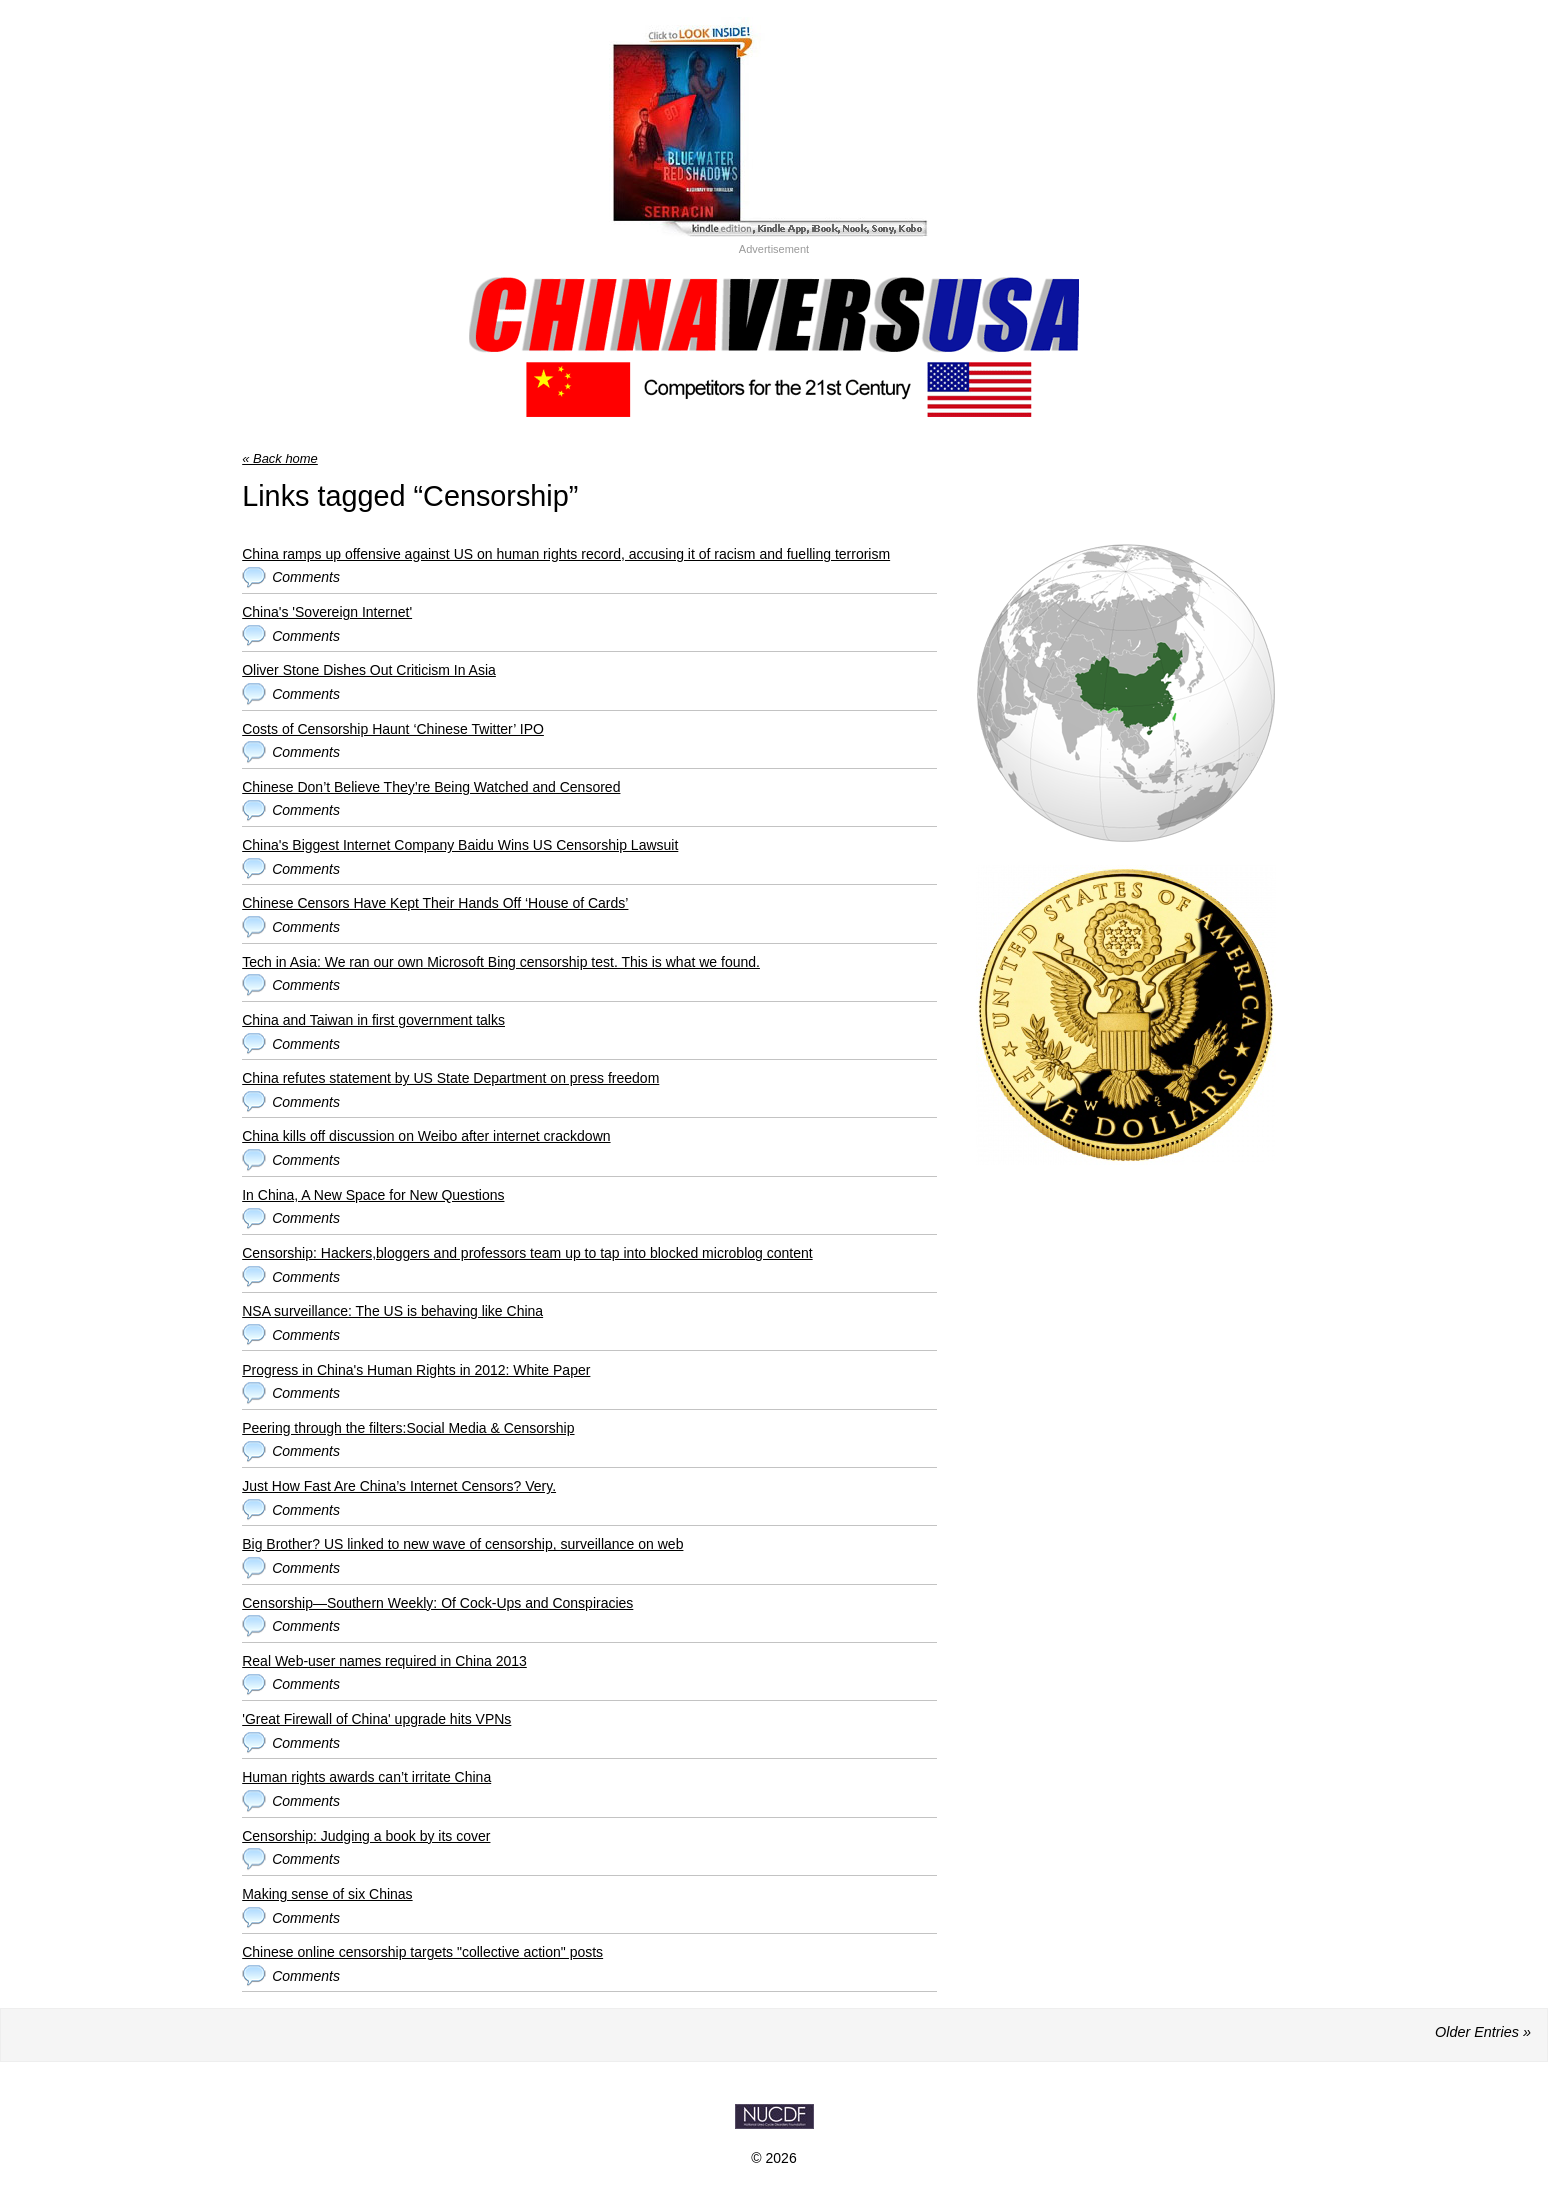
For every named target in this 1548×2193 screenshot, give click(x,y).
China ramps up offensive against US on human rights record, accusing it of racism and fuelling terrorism (566, 554)
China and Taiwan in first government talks (373, 1020)
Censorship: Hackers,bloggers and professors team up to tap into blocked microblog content (527, 1253)
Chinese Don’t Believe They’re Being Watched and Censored (431, 787)
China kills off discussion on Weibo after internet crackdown (426, 1136)
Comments (306, 577)
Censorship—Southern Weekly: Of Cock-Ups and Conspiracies (437, 1603)
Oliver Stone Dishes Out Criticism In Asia (369, 670)
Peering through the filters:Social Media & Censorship (408, 1428)
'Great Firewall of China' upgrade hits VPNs (376, 1719)
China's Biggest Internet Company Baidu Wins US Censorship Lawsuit (460, 845)
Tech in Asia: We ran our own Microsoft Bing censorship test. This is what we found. (501, 962)
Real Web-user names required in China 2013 (384, 1661)
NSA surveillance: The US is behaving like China (392, 1311)
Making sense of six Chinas (327, 1894)
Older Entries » (1483, 2032)
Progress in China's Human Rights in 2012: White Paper (416, 1370)
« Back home (280, 458)
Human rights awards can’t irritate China (366, 1777)
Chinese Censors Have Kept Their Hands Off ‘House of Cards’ (435, 903)
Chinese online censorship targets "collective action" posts (422, 1952)
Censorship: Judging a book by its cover (366, 1836)
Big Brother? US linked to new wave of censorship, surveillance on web (462, 1544)
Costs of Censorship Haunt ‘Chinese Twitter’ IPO (393, 729)
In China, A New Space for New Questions (373, 1195)
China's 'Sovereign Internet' (327, 612)
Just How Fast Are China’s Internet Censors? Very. (399, 1486)
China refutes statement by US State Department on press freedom (450, 1078)
